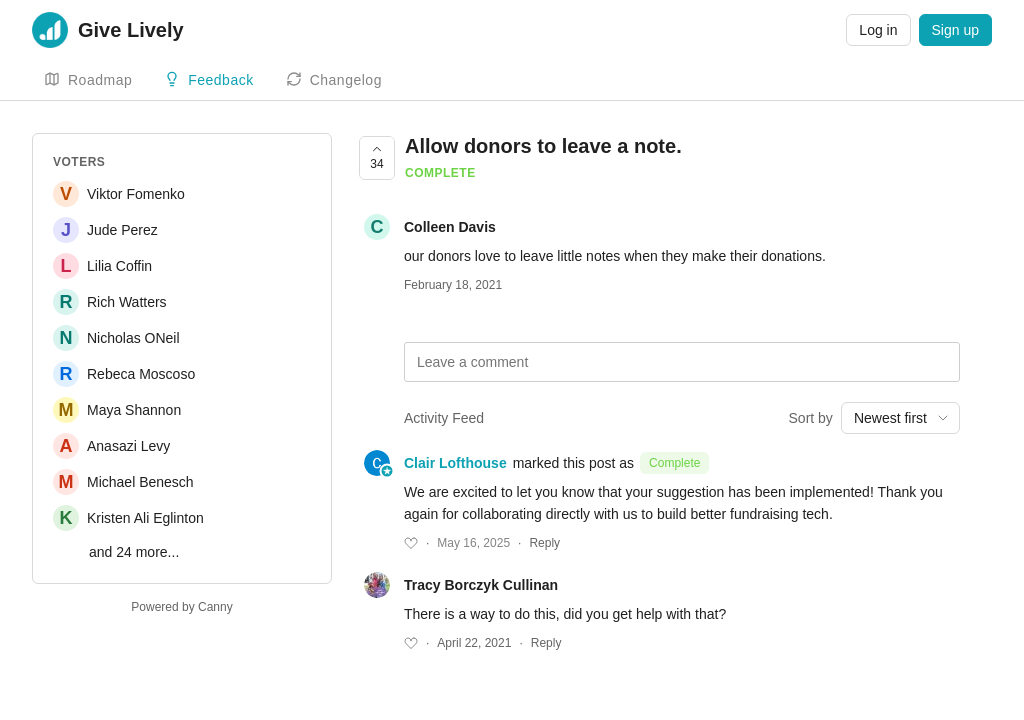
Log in (878, 30)
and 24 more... (134, 552)
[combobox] (900, 418)
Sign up (955, 30)
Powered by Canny (181, 607)
